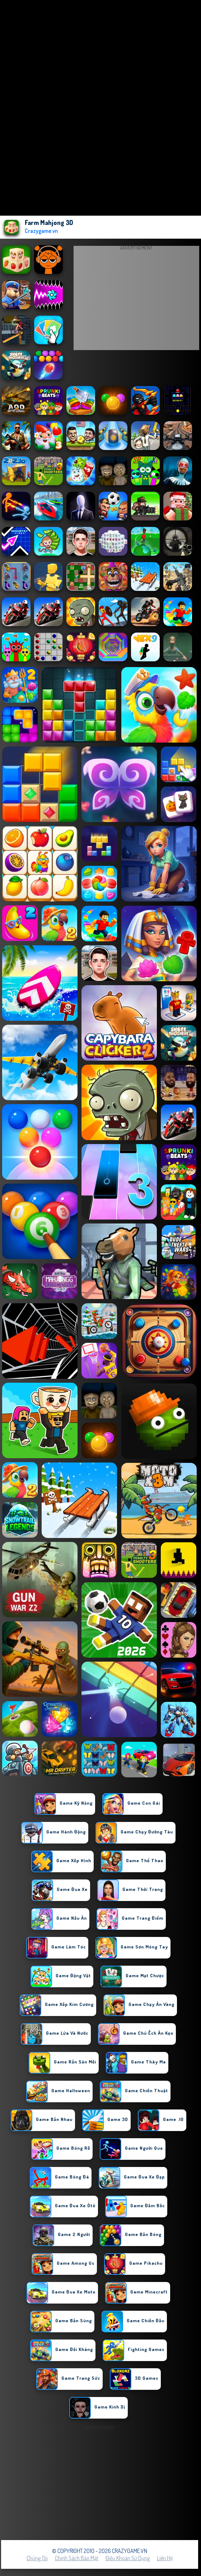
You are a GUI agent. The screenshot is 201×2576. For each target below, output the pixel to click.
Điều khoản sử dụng (128, 2558)
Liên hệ (165, 2558)
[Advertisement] (136, 299)
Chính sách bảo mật (76, 2558)
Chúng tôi (37, 2558)
